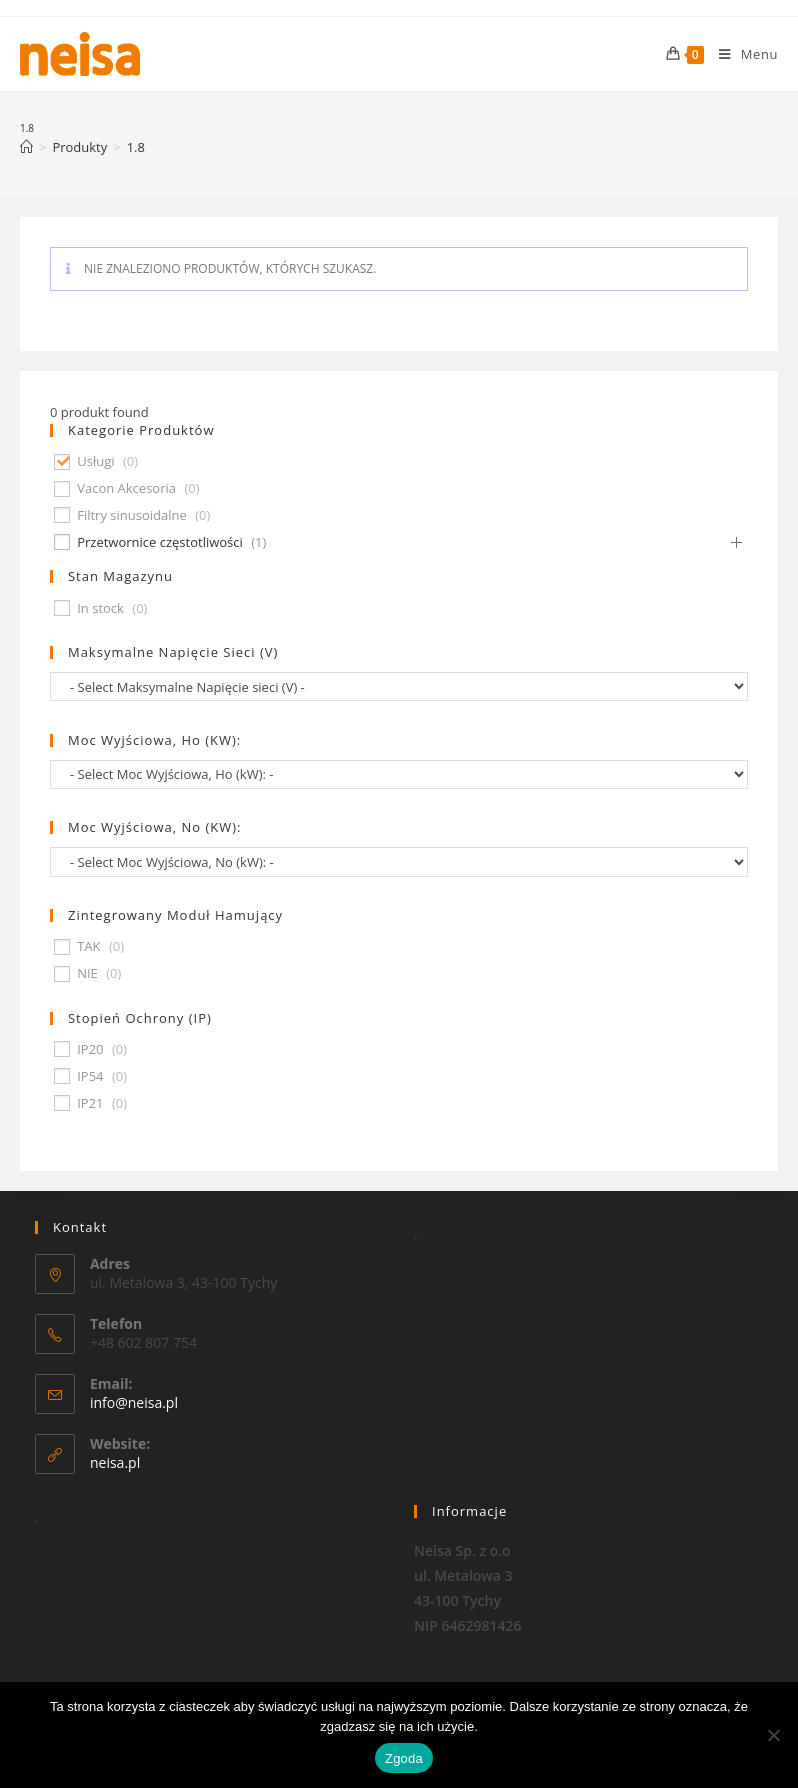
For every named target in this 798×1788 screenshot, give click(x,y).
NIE (87, 973)
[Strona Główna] (26, 147)
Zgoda (404, 1758)
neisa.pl (115, 1462)
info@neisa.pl (134, 1402)
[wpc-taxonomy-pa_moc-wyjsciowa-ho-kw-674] (399, 774)
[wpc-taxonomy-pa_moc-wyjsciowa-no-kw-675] (399, 861)
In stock (100, 608)
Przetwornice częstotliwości (160, 542)
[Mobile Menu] (741, 54)
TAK (88, 946)
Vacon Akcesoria (126, 488)
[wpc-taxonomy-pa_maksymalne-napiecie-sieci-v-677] (399, 686)
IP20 (90, 1049)
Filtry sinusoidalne (132, 515)
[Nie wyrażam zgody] (773, 1735)
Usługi (95, 461)
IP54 (90, 1076)
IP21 (90, 1103)
